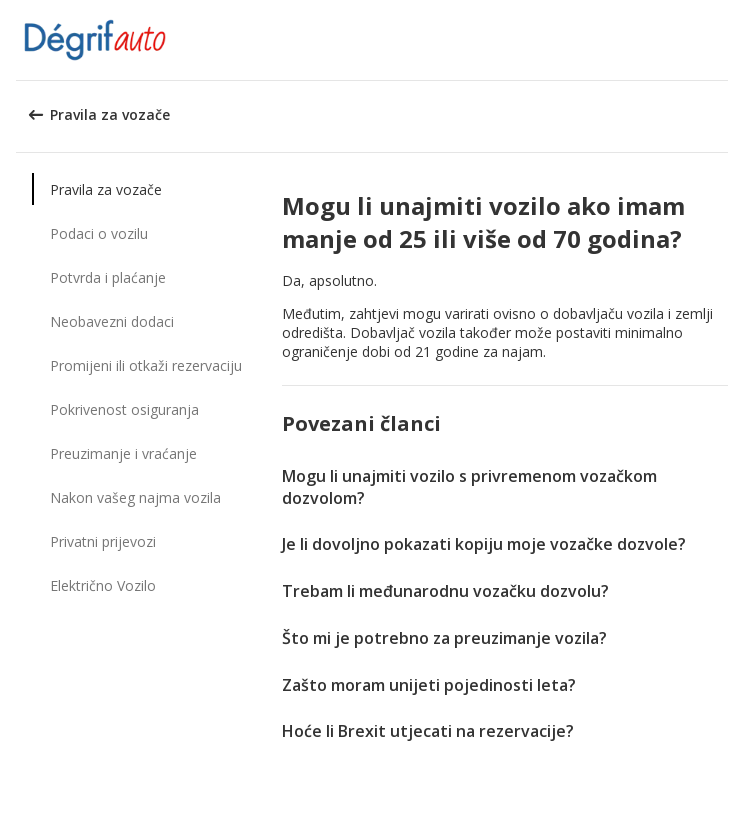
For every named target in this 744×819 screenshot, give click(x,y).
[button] (722, 40)
